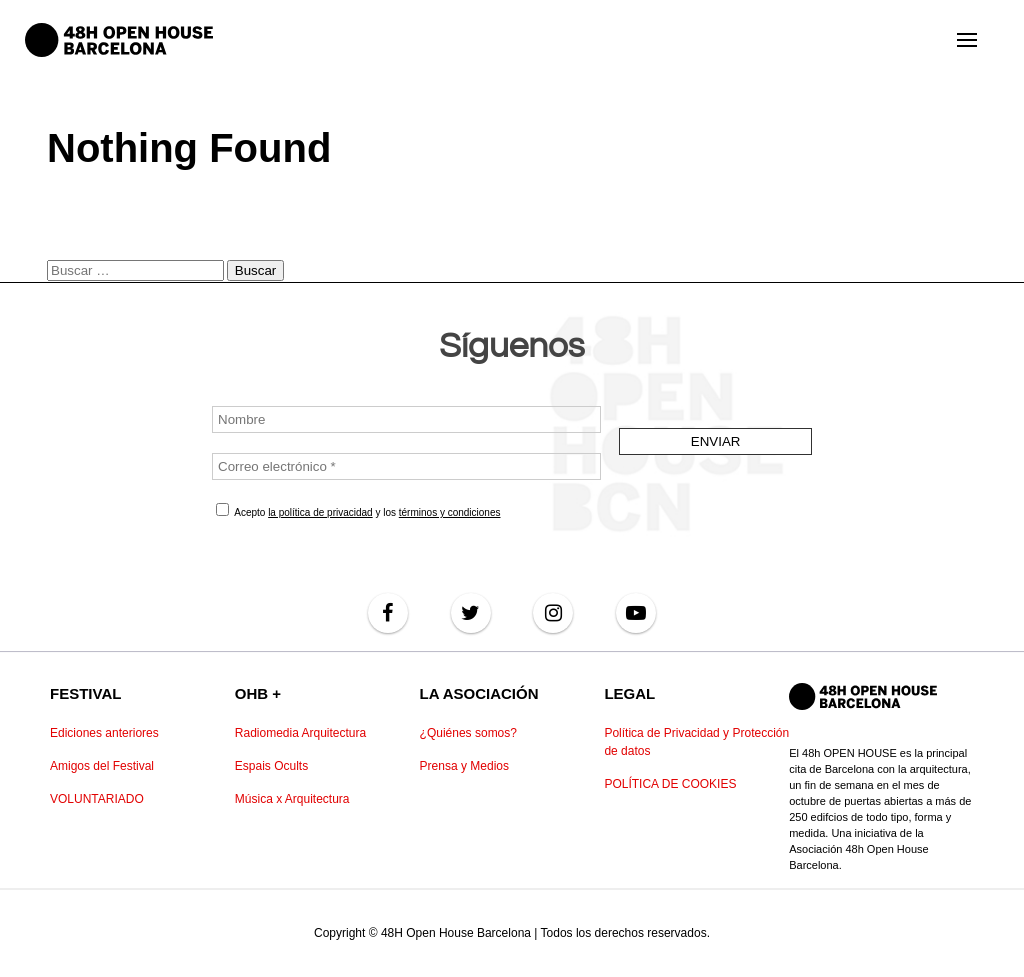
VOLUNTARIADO (97, 799)
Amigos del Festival (102, 766)
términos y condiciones (450, 512)
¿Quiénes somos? (468, 733)
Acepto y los (358, 510)
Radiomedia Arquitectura (300, 733)
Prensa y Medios (464, 766)
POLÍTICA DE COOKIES (670, 784)
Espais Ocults (271, 766)
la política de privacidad (320, 512)
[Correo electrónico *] (406, 466)
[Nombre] (406, 419)
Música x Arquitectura (292, 799)
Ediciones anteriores (104, 733)
